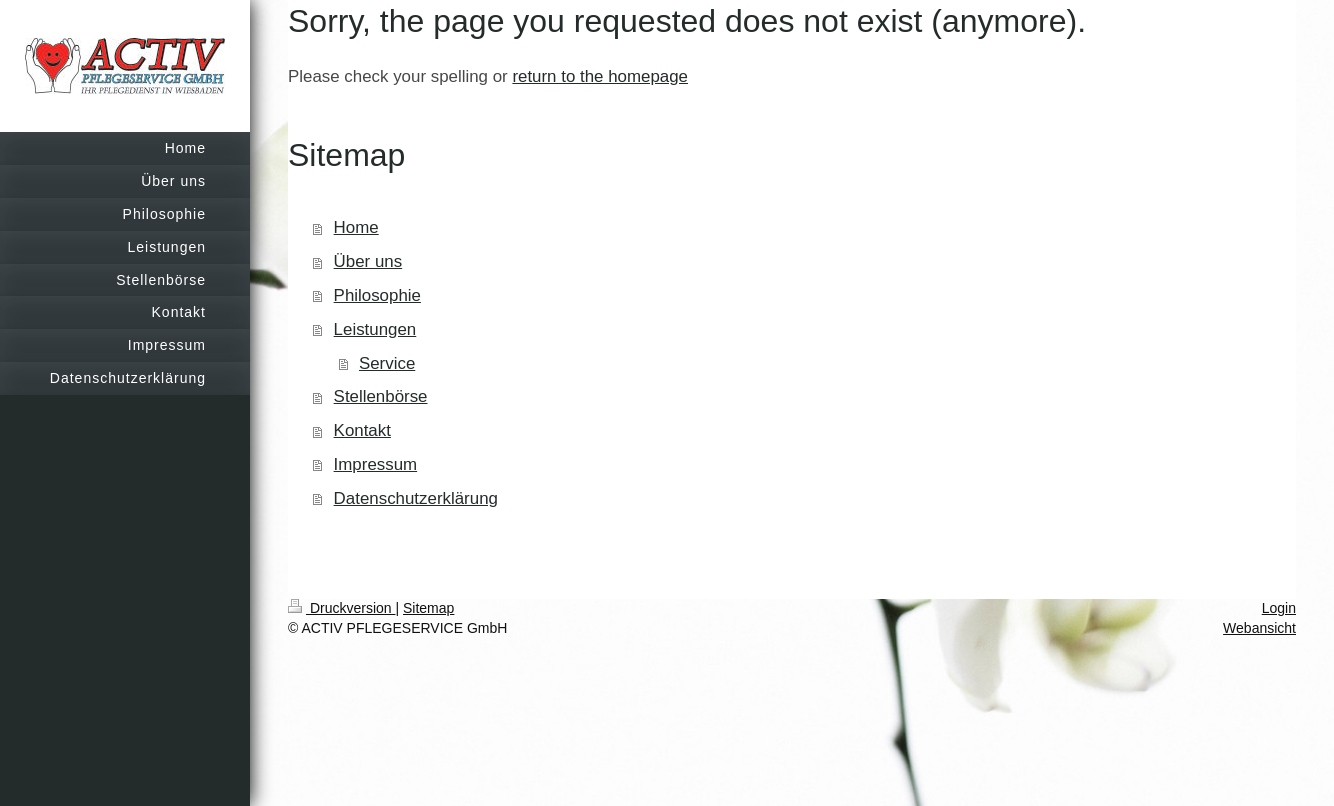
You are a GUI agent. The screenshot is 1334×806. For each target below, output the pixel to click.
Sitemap (428, 608)
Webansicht (1259, 628)
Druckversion (341, 608)
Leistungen (375, 329)
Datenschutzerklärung (416, 498)
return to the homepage (600, 76)
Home (356, 227)
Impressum (376, 464)
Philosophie (377, 295)
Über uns (368, 261)
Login (1279, 608)
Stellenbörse (381, 396)
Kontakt (362, 430)
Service (387, 363)
